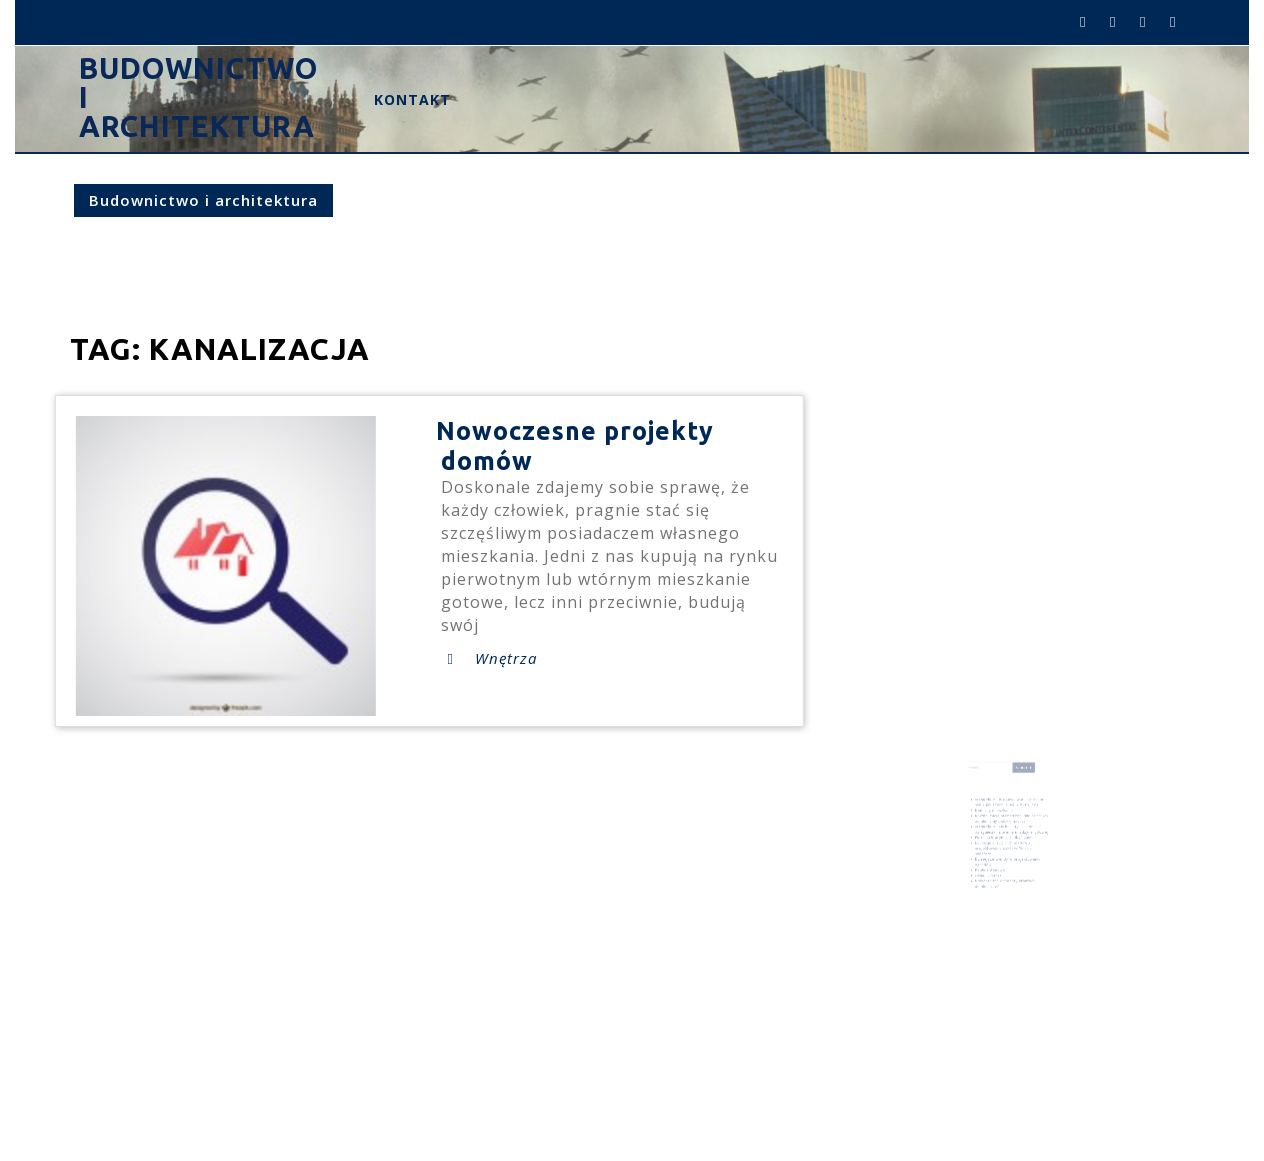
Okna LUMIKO (993, 860)
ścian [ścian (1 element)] (999, 908)
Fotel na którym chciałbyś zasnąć (1006, 833)
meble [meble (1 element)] (992, 903)
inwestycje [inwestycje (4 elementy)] (988, 897)
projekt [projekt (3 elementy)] (984, 907)
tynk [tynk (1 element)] (994, 908)
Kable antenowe (995, 856)
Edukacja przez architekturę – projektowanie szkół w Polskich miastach (1005, 841)
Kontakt (412, 99)
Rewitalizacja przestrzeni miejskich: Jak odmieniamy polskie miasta (1010, 819)
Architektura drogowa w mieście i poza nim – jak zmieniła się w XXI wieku (1010, 808)
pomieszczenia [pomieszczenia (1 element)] (1024, 903)
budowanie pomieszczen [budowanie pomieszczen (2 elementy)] (996, 890)
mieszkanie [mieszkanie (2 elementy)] (1006, 902)
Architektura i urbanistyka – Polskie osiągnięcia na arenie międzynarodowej (1010, 827)
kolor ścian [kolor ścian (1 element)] (983, 903)
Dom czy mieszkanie (997, 814)
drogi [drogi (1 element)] (1031, 890)
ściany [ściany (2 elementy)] (1008, 908)
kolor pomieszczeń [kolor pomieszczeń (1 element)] (1023, 898)
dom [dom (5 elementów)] (1021, 889)
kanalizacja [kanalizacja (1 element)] (1006, 898)
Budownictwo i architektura (203, 200)
